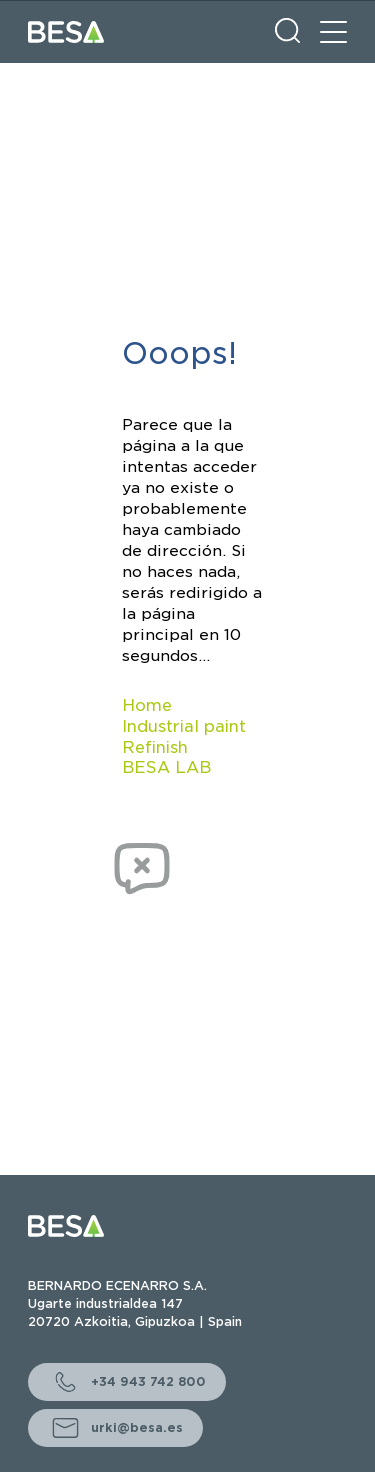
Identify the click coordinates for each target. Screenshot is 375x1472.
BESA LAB (166, 767)
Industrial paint (184, 726)
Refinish (155, 747)
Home (147, 705)
